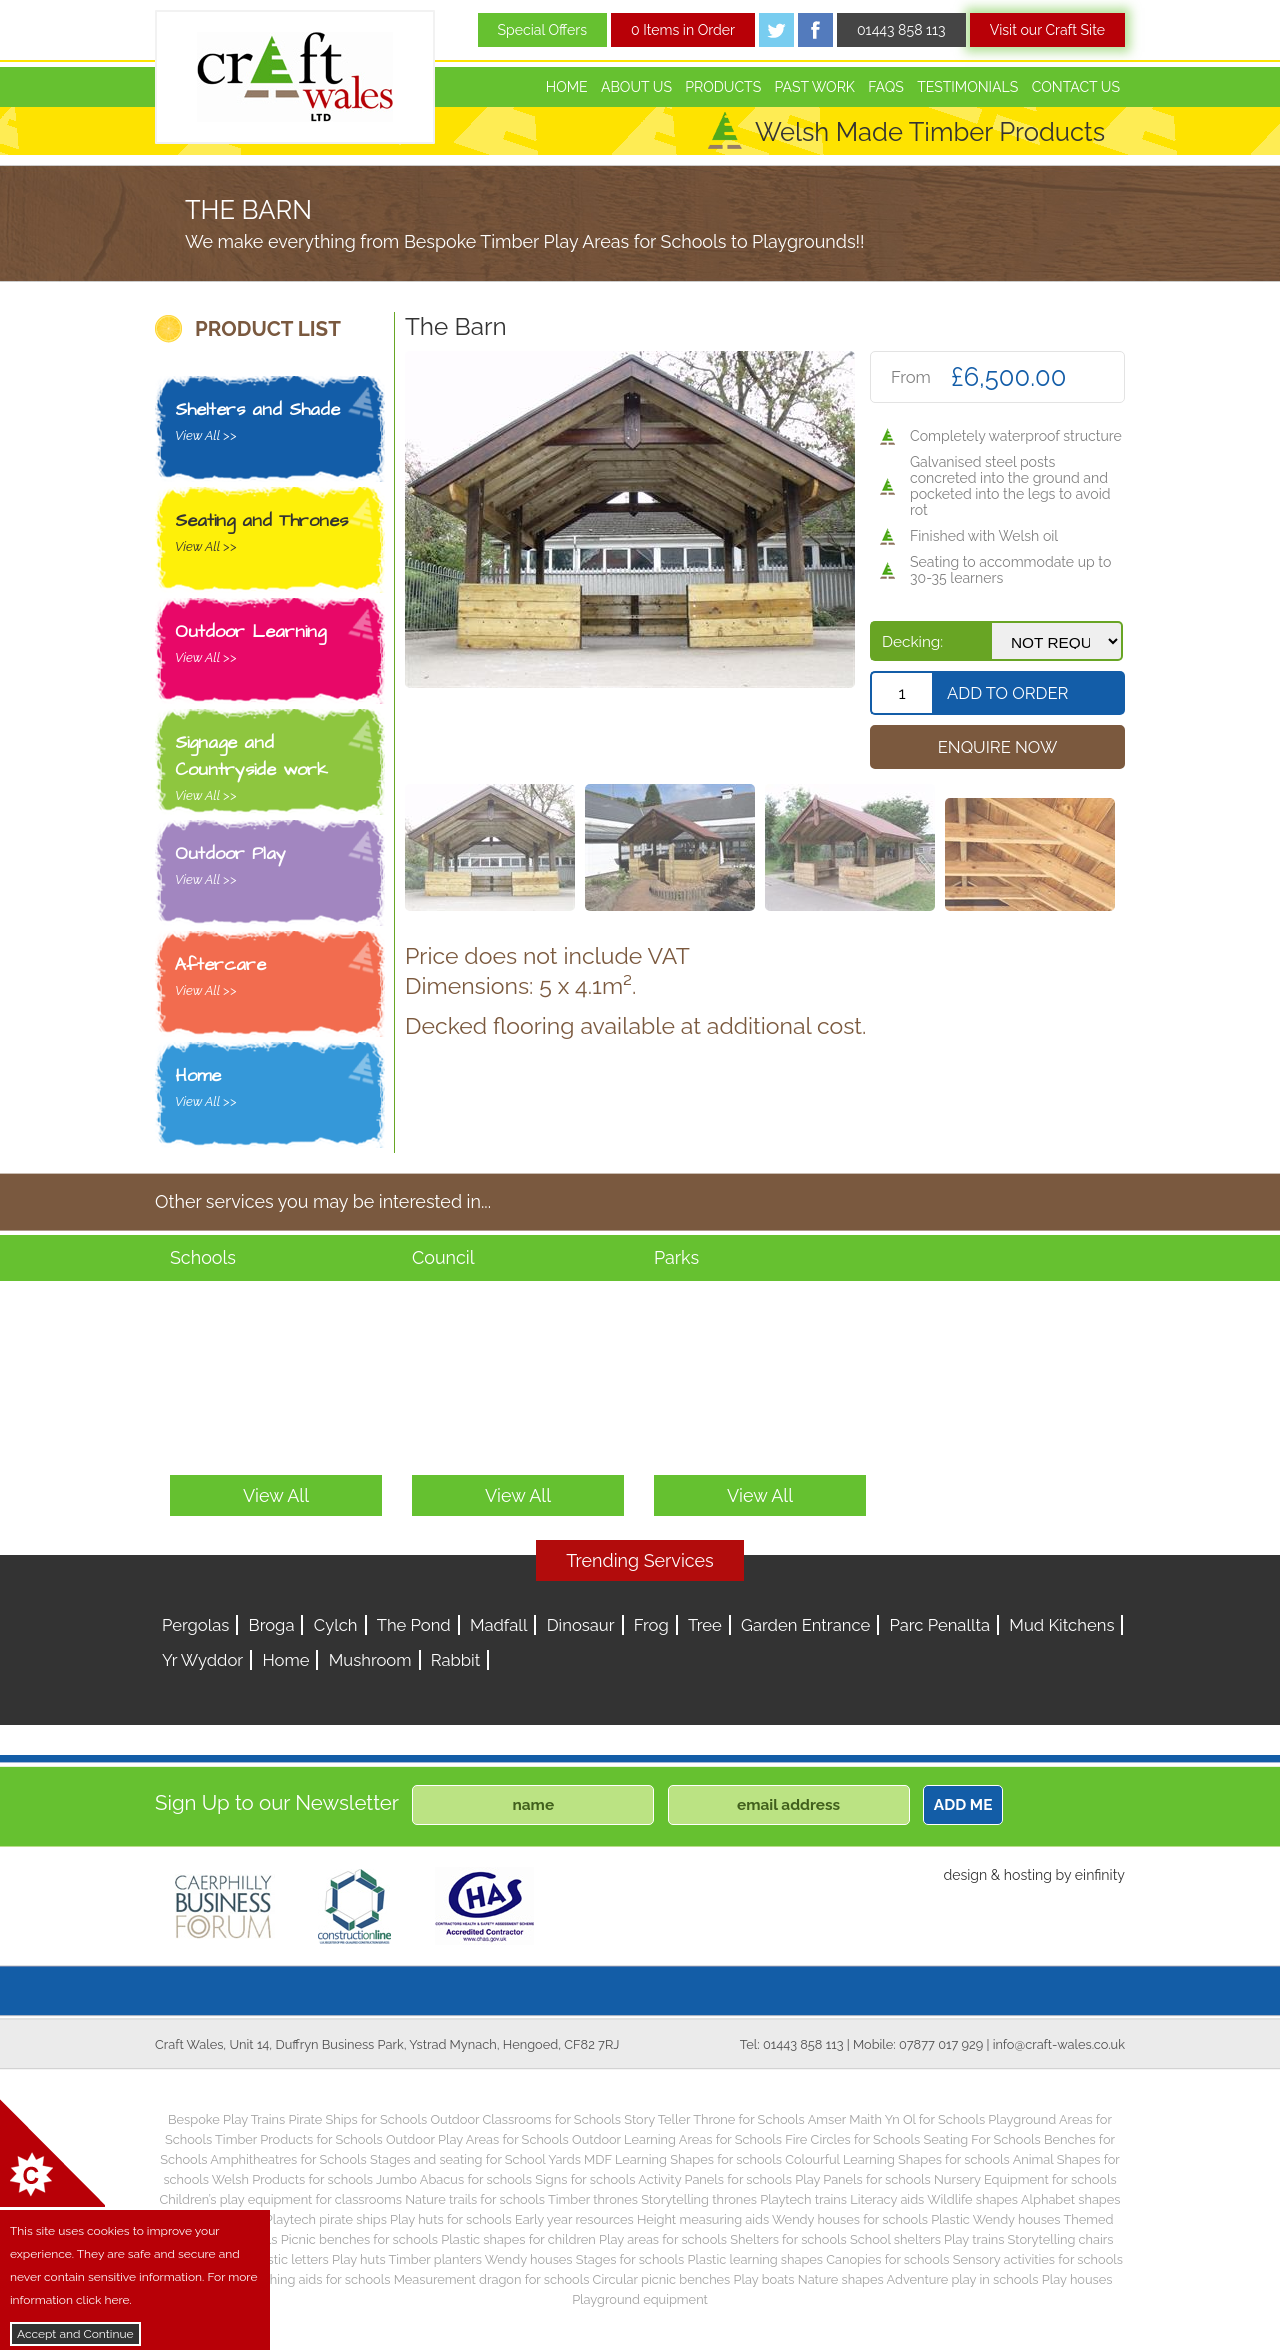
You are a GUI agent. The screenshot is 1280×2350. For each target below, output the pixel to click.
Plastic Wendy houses (995, 2219)
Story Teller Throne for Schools (714, 2119)
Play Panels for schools (862, 2179)
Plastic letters (289, 2259)
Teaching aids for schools (316, 2279)
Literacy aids (887, 2199)
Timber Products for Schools (299, 2139)
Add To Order (1007, 693)
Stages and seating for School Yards (475, 2159)
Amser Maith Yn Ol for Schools (896, 2119)
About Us (636, 87)
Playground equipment (640, 2299)
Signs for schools (585, 2179)
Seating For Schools (981, 2139)
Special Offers (543, 30)
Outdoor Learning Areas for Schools (677, 2139)
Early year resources (574, 2219)
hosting (1028, 1875)
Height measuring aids (703, 2219)
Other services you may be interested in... (323, 1201)
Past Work (815, 87)
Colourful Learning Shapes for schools (897, 2159)
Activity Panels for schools (715, 2179)
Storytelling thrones (699, 2199)
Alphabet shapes (1071, 2199)
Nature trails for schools (475, 2199)
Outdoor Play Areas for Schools (477, 2139)
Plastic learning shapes (756, 2259)
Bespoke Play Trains (226, 2119)
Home (567, 87)
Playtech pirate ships (326, 2219)
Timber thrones (593, 2199)
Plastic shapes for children (518, 2239)
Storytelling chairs (1061, 2239)
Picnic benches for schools (359, 2239)
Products (723, 87)
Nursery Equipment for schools (1025, 2179)
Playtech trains (803, 2199)
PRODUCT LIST (268, 329)
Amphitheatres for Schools (288, 2159)
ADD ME (963, 1805)
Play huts (359, 2259)
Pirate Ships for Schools (357, 2119)
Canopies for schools (887, 2259)
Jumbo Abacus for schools (454, 2179)
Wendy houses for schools (850, 2219)
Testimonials (967, 87)
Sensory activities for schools (1038, 2259)
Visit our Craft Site (1047, 30)
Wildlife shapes (972, 2199)
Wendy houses (529, 2259)
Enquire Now (998, 747)
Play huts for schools (451, 2219)
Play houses (1077, 2279)
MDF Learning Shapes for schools (683, 2159)
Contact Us (1076, 87)
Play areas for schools (663, 2239)
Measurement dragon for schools (492, 2279)
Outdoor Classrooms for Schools (525, 2119)
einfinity (1100, 1875)
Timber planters (435, 2259)
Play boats (764, 2279)
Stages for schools (630, 2259)
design (965, 1875)
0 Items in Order (683, 30)
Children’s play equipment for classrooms (281, 2199)
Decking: (912, 642)
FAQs (886, 87)
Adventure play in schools (963, 2279)
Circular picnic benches (662, 2279)
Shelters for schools (788, 2239)
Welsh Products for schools (292, 2179)
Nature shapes (841, 2279)
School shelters (895, 2239)
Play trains (974, 2239)
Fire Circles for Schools (852, 2139)
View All (276, 1495)
